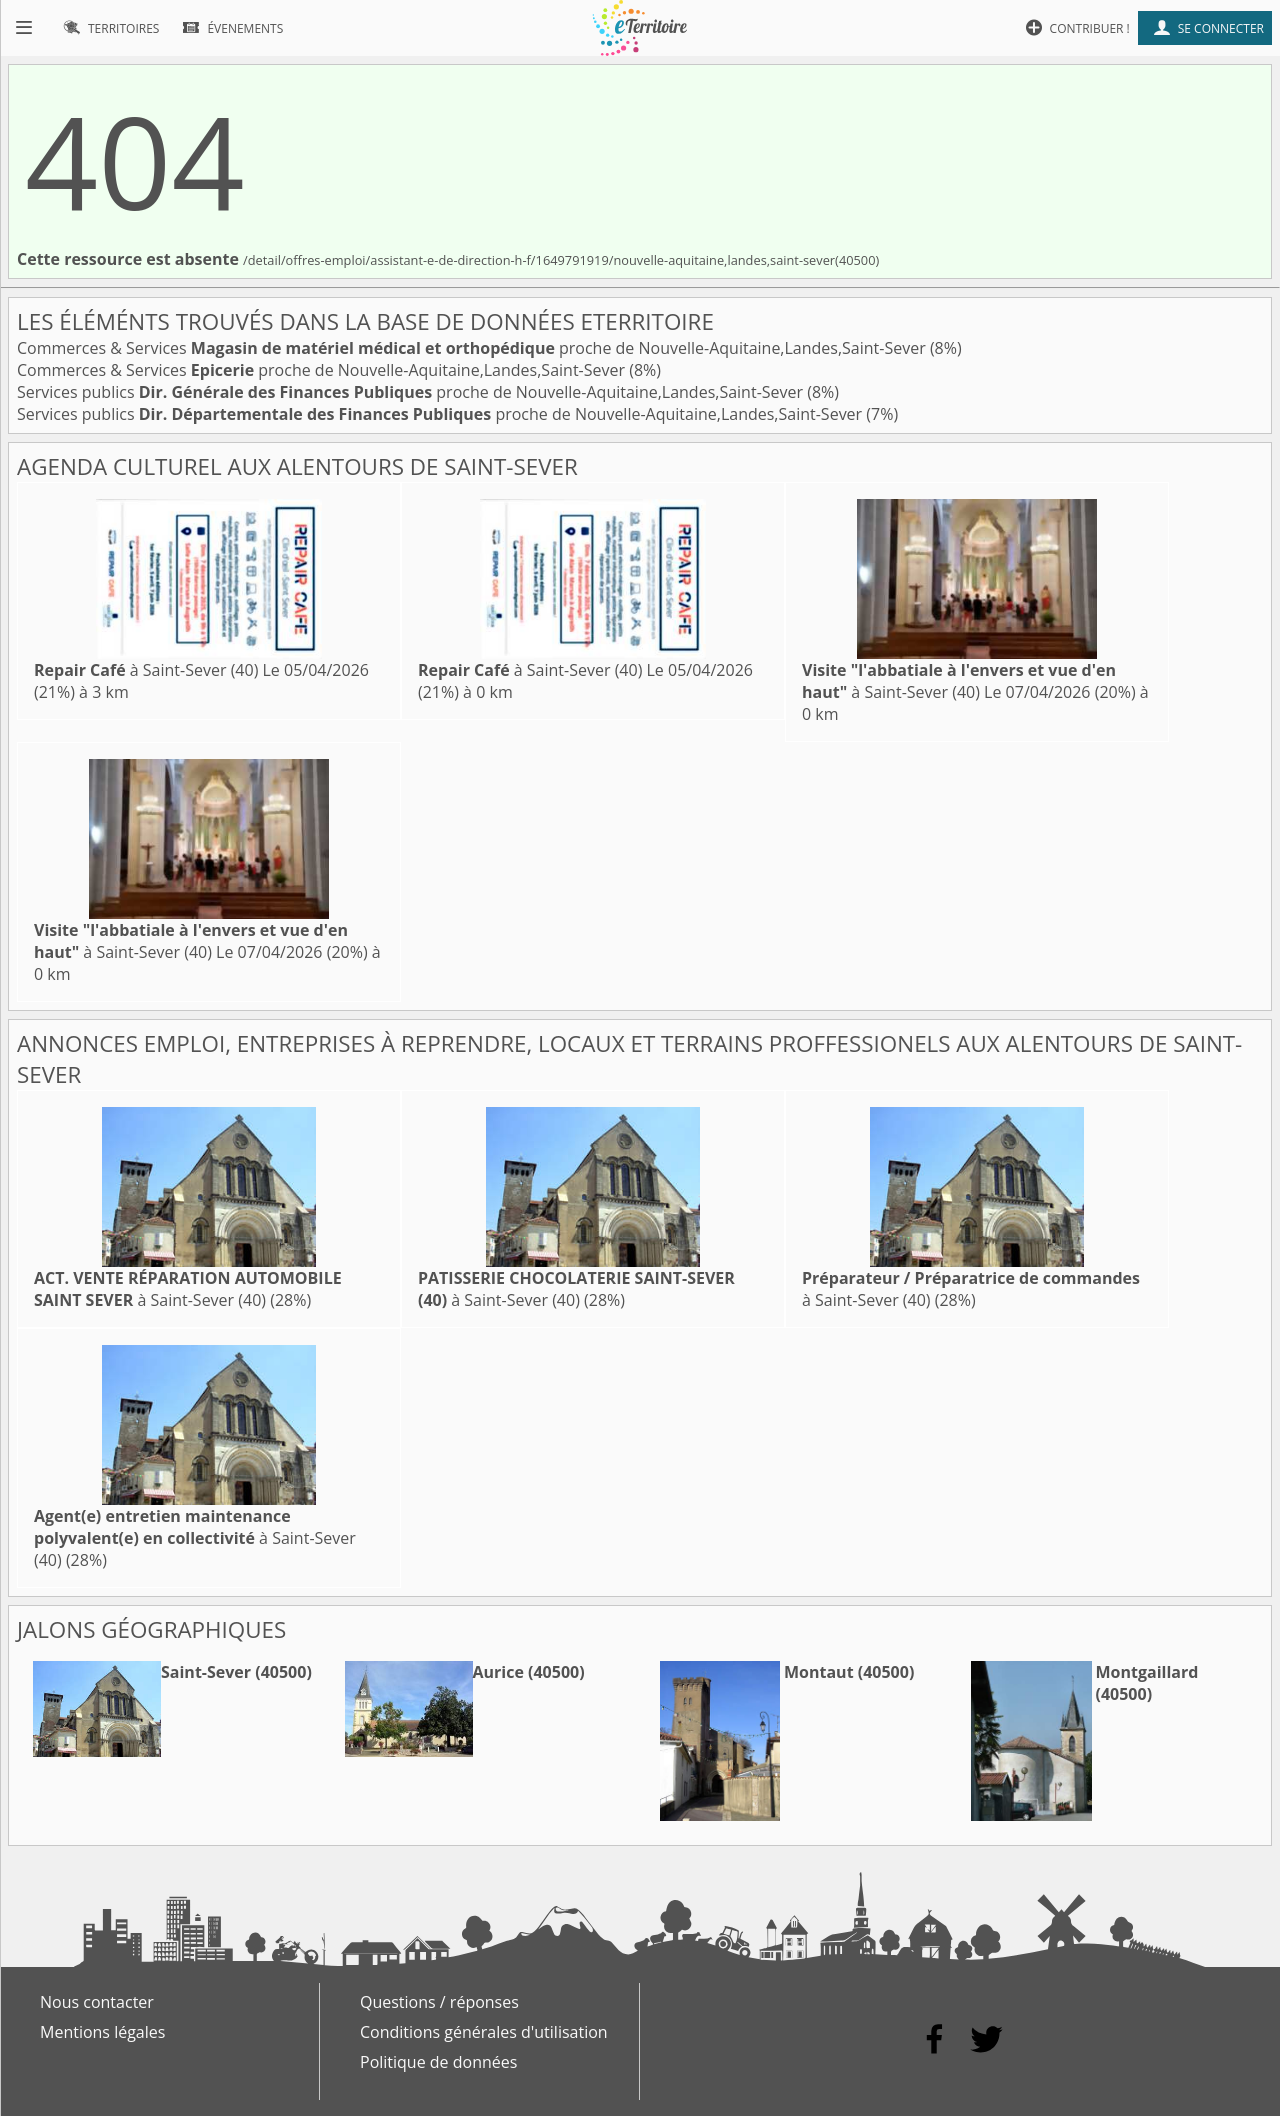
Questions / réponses (439, 2002)
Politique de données (438, 2062)
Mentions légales (102, 2032)
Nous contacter (97, 2002)
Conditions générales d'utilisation (484, 2032)
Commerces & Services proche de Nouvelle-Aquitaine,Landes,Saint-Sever (473, 348)
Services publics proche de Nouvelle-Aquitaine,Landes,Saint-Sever (412, 392)
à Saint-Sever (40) (146, 670)
